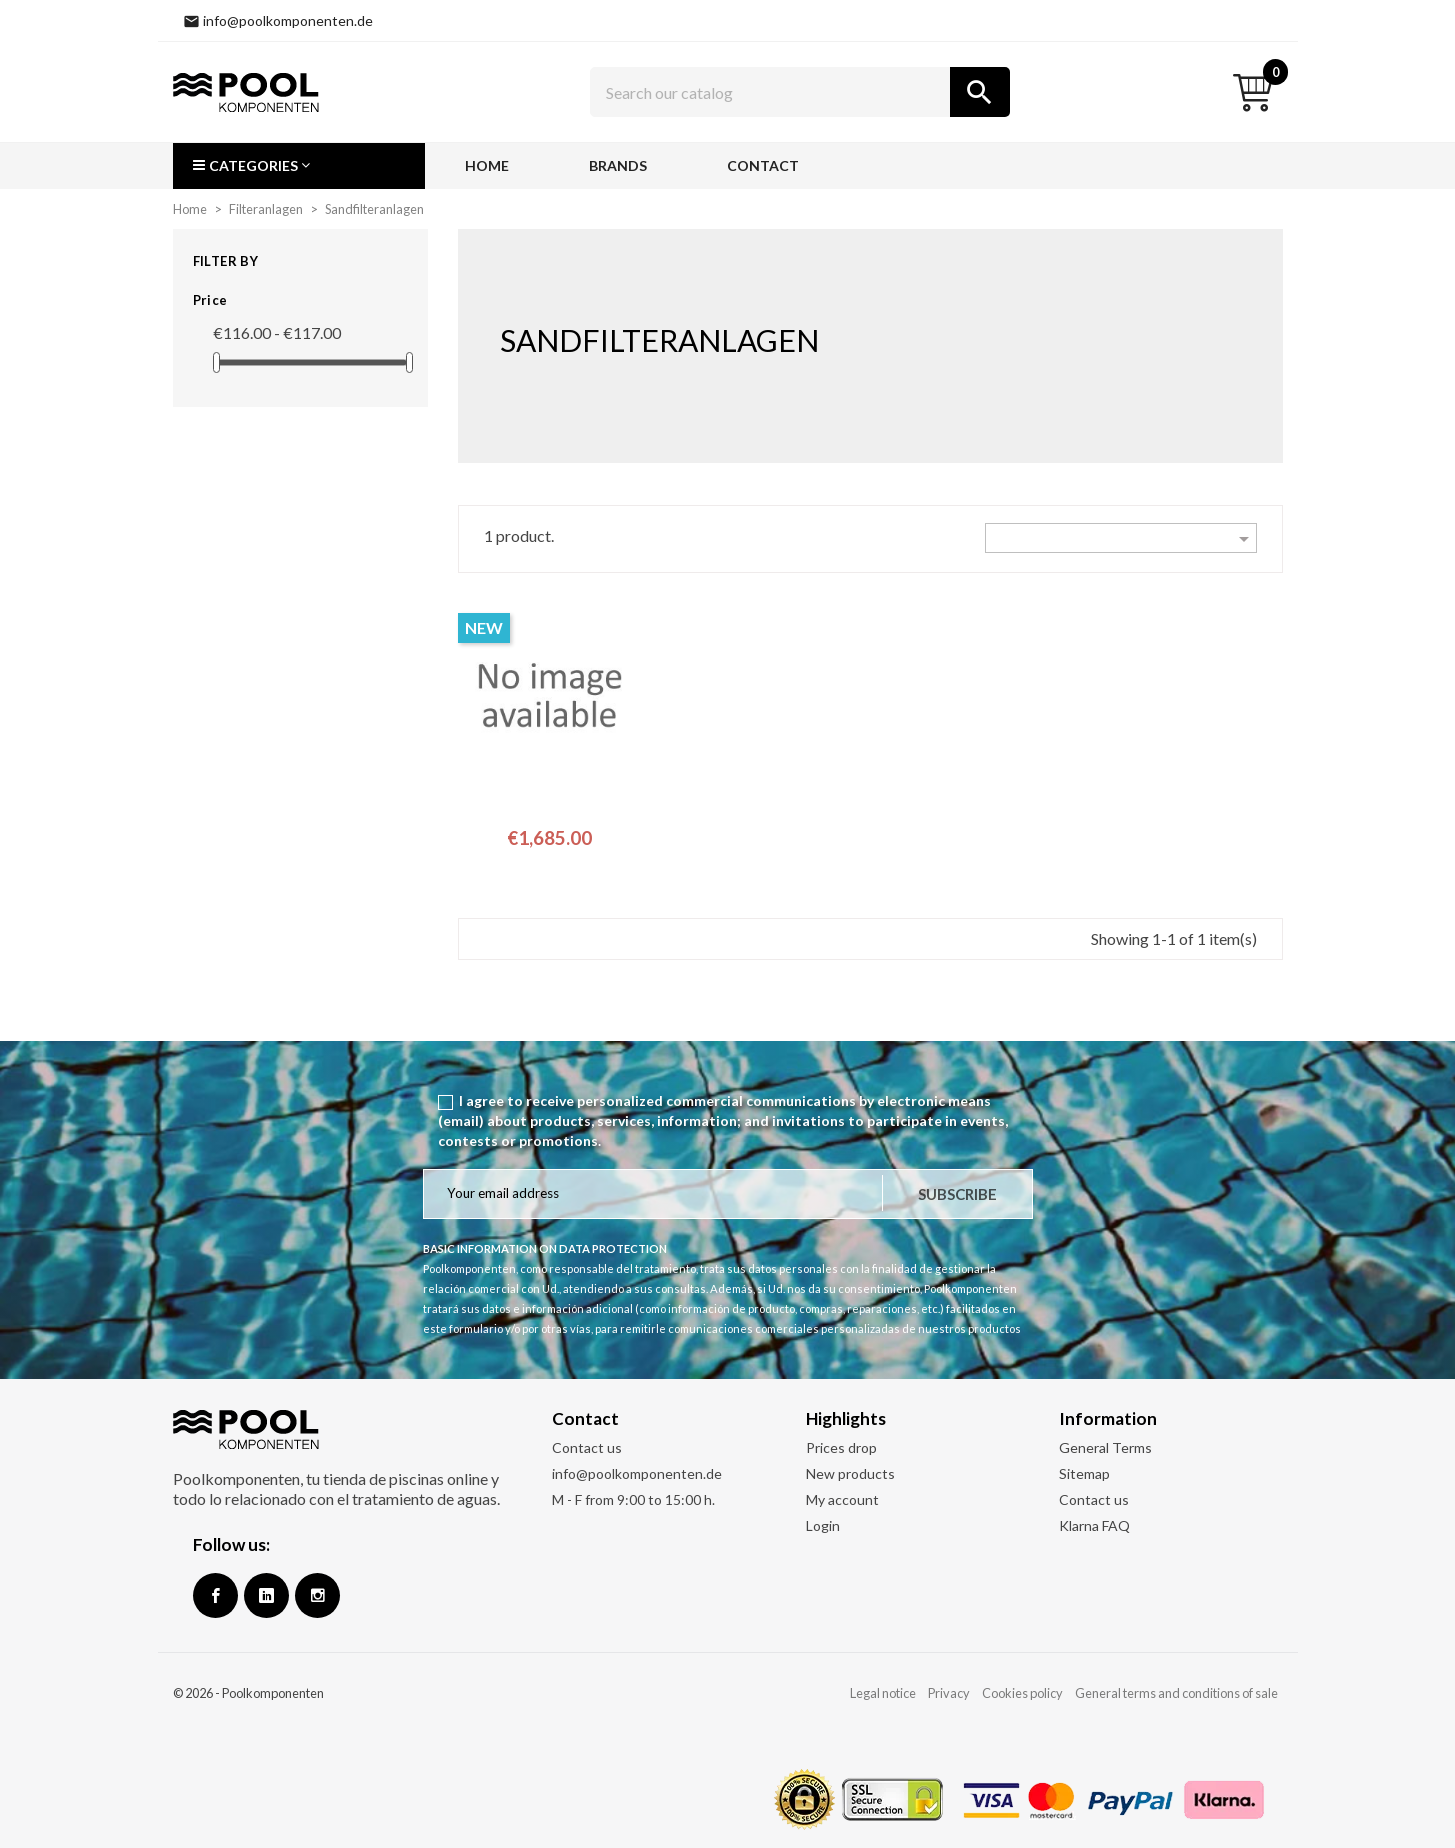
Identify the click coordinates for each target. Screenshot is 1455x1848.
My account (842, 1499)
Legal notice (883, 1693)
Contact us (587, 1447)
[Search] (800, 92)
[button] (299, 166)
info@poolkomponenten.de (637, 1473)
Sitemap (1084, 1473)
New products (850, 1473)
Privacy (949, 1693)
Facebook (215, 1595)
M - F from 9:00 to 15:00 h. (633, 1499)
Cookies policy (1022, 1693)
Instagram (317, 1595)
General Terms (1105, 1447)
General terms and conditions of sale (1176, 1693)
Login (823, 1525)
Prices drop (841, 1447)
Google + (266, 1595)
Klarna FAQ (1094, 1525)
